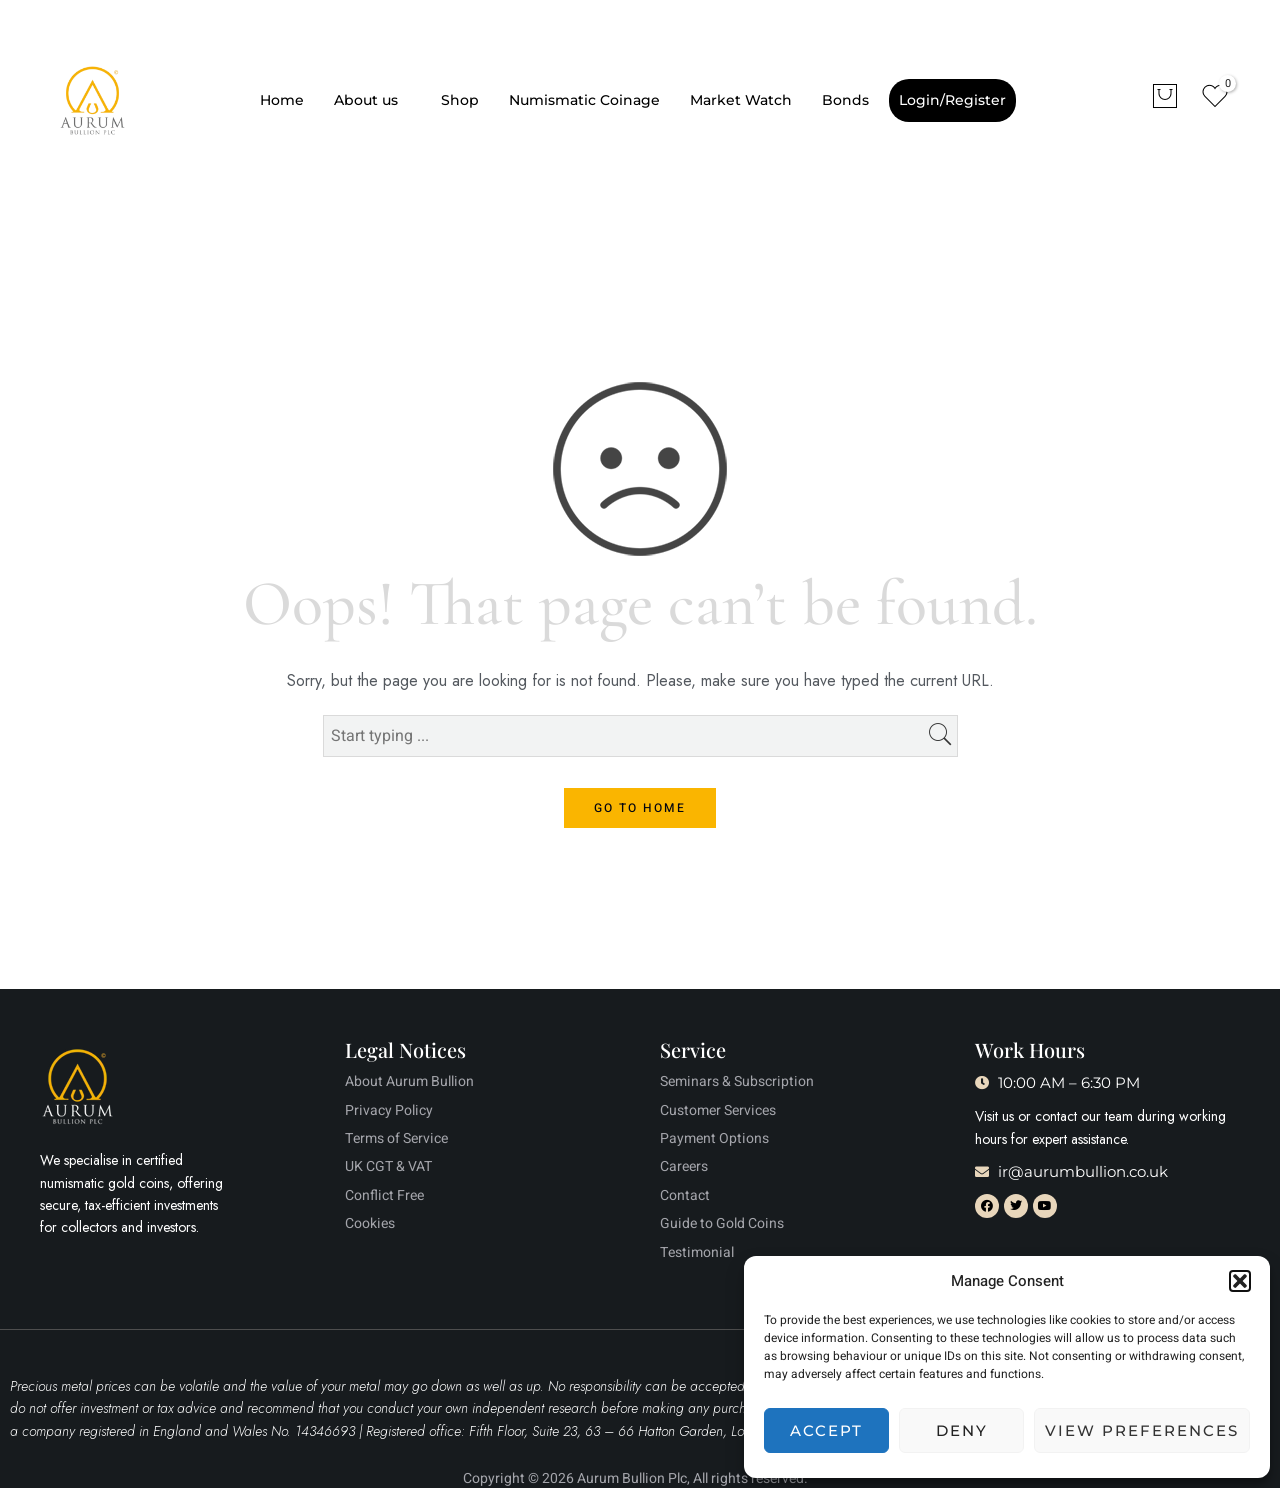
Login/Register (952, 100)
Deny (962, 1430)
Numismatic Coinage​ (584, 100)
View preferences (1142, 1430)
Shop (460, 100)
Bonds (845, 100)
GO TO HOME (640, 808)
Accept (826, 1430)
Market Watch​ (741, 100)
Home (282, 100)
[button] (1240, 1281)
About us (366, 100)
